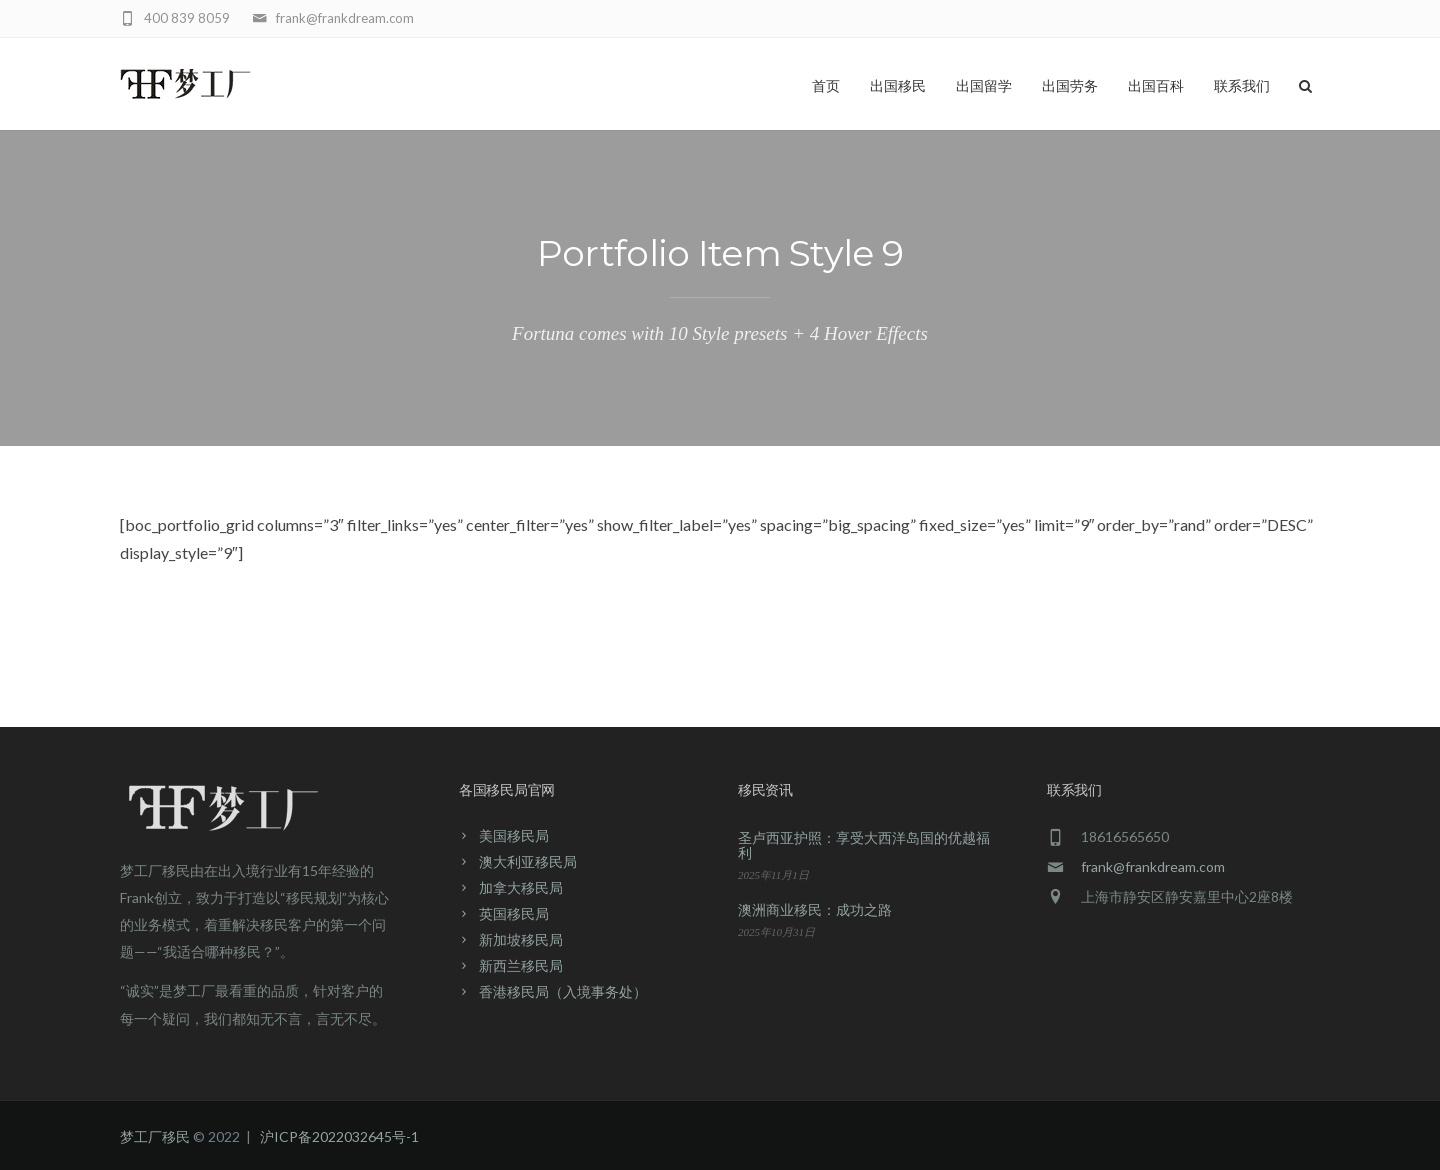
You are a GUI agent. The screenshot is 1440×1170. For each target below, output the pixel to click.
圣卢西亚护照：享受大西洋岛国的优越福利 (864, 845)
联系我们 (1242, 86)
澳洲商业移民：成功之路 (815, 909)
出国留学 (984, 86)
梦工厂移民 (155, 1136)
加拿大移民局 (521, 887)
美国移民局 (514, 835)
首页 (826, 86)
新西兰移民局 (521, 965)
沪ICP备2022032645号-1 (339, 1136)
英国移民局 (514, 913)
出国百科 (1156, 86)
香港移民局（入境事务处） (563, 991)
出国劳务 (1070, 86)
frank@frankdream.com (1153, 866)
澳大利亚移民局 (528, 861)
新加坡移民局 (521, 939)
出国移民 (898, 86)
